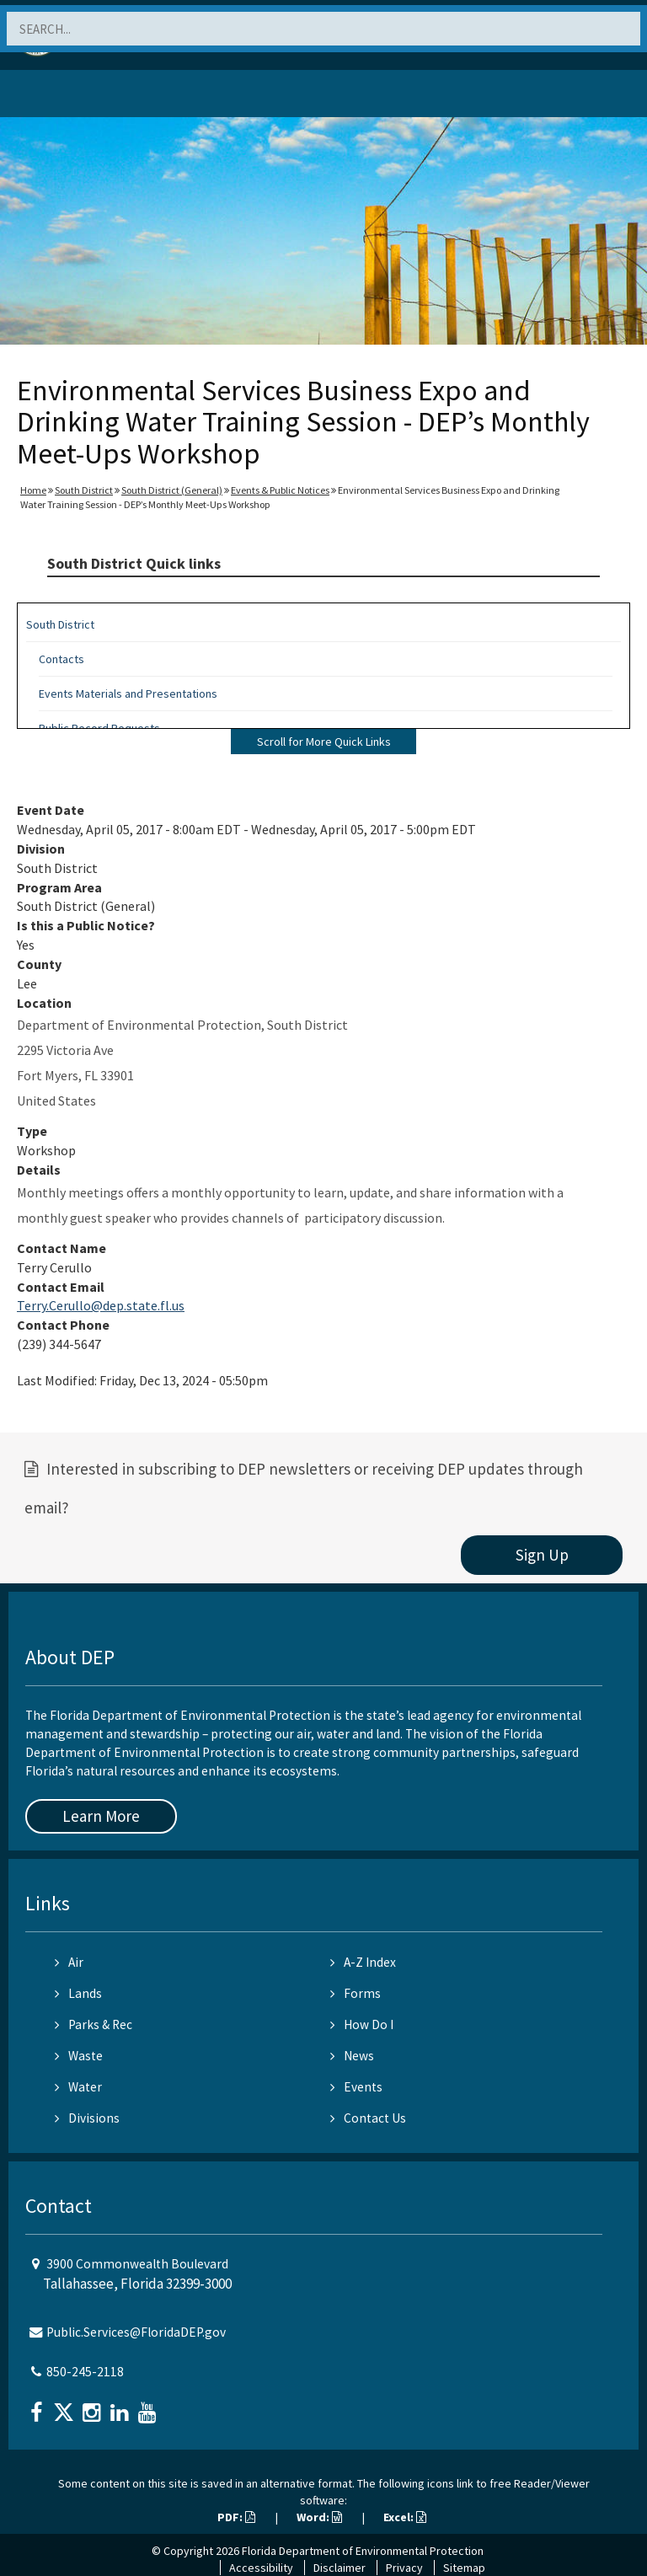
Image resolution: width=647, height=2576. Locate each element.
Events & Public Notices (280, 490)
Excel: (404, 2517)
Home (33, 490)
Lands (78, 1993)
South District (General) (171, 490)
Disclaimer (339, 2567)
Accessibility (261, 2567)
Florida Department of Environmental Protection (363, 2550)
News (352, 2056)
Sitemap (464, 2567)
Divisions (87, 2118)
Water (78, 2087)
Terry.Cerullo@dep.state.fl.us (100, 1305)
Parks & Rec (93, 2024)
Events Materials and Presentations (128, 693)
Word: (319, 2517)
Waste (79, 2056)
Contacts (61, 659)
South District (84, 490)
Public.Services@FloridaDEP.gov (136, 2332)
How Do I (361, 2024)
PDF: (236, 2517)
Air (69, 1962)
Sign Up (542, 1555)
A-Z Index (363, 1962)
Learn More (101, 1816)
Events (356, 2087)
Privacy (404, 2567)
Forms (355, 1993)
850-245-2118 (85, 2372)
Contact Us (368, 2118)
